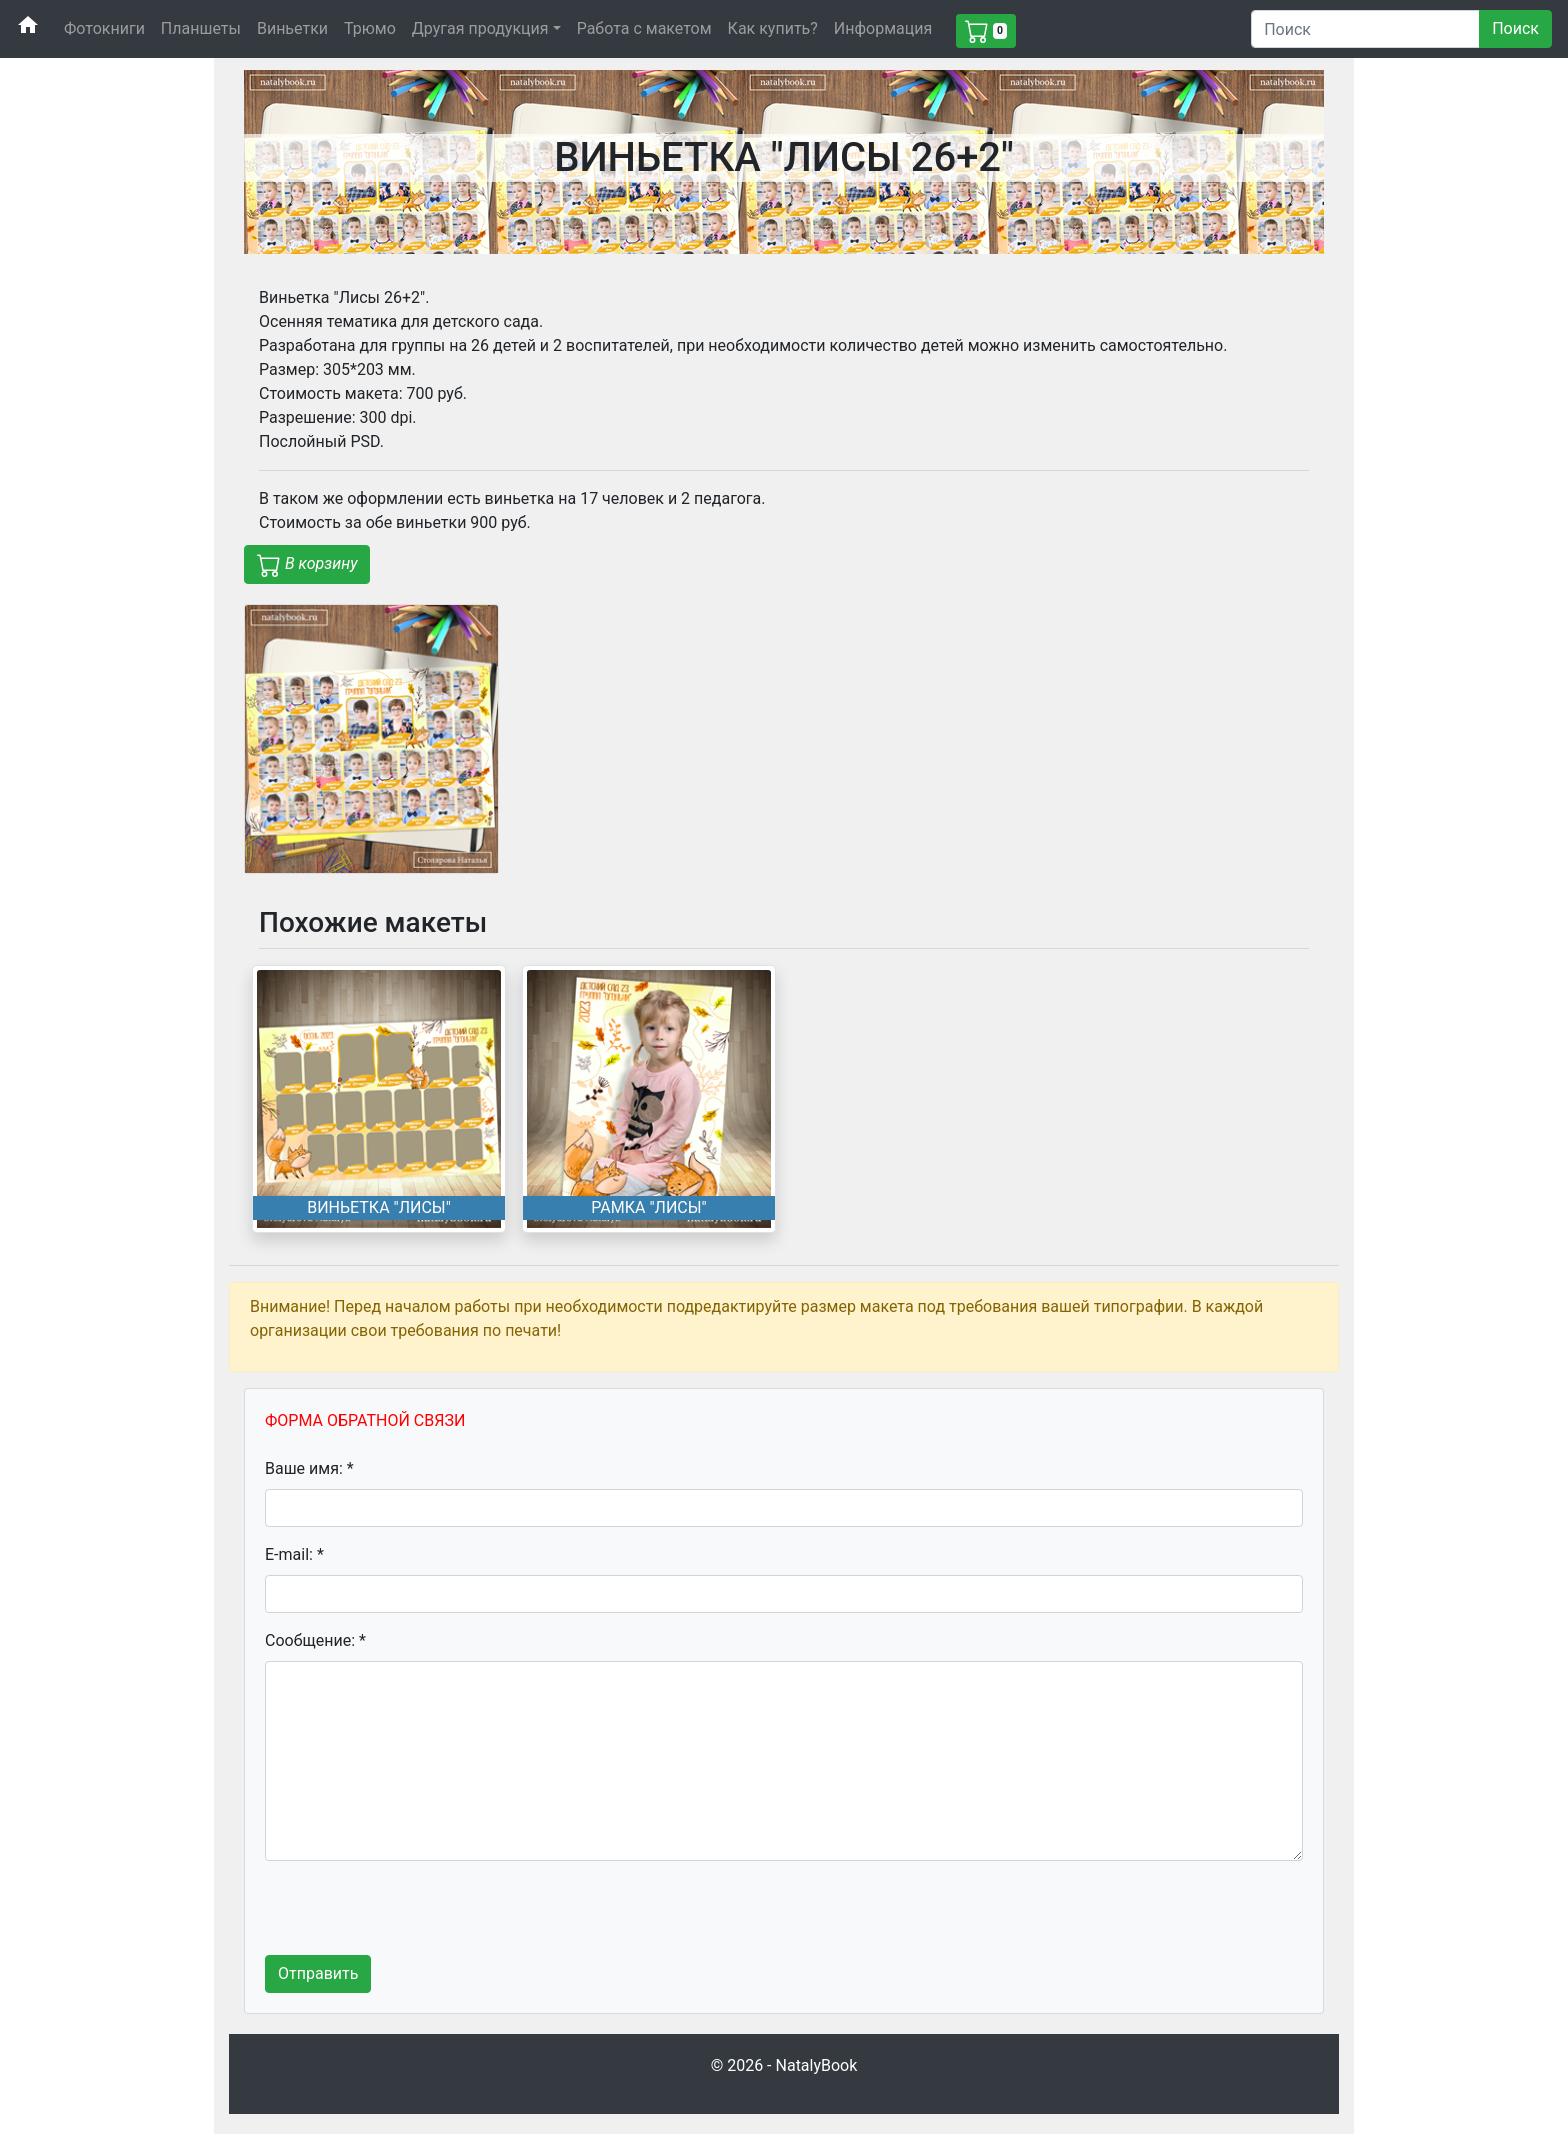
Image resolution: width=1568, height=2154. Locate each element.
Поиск (1515, 28)
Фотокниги (104, 28)
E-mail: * (294, 1554)
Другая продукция (480, 28)
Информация (883, 28)
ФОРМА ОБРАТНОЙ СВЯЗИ (365, 1420)
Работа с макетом (644, 28)
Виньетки (292, 28)
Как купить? (773, 28)
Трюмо (370, 28)
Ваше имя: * (309, 1468)
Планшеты (201, 28)
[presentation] (417, 1916)
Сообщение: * (315, 1640)
